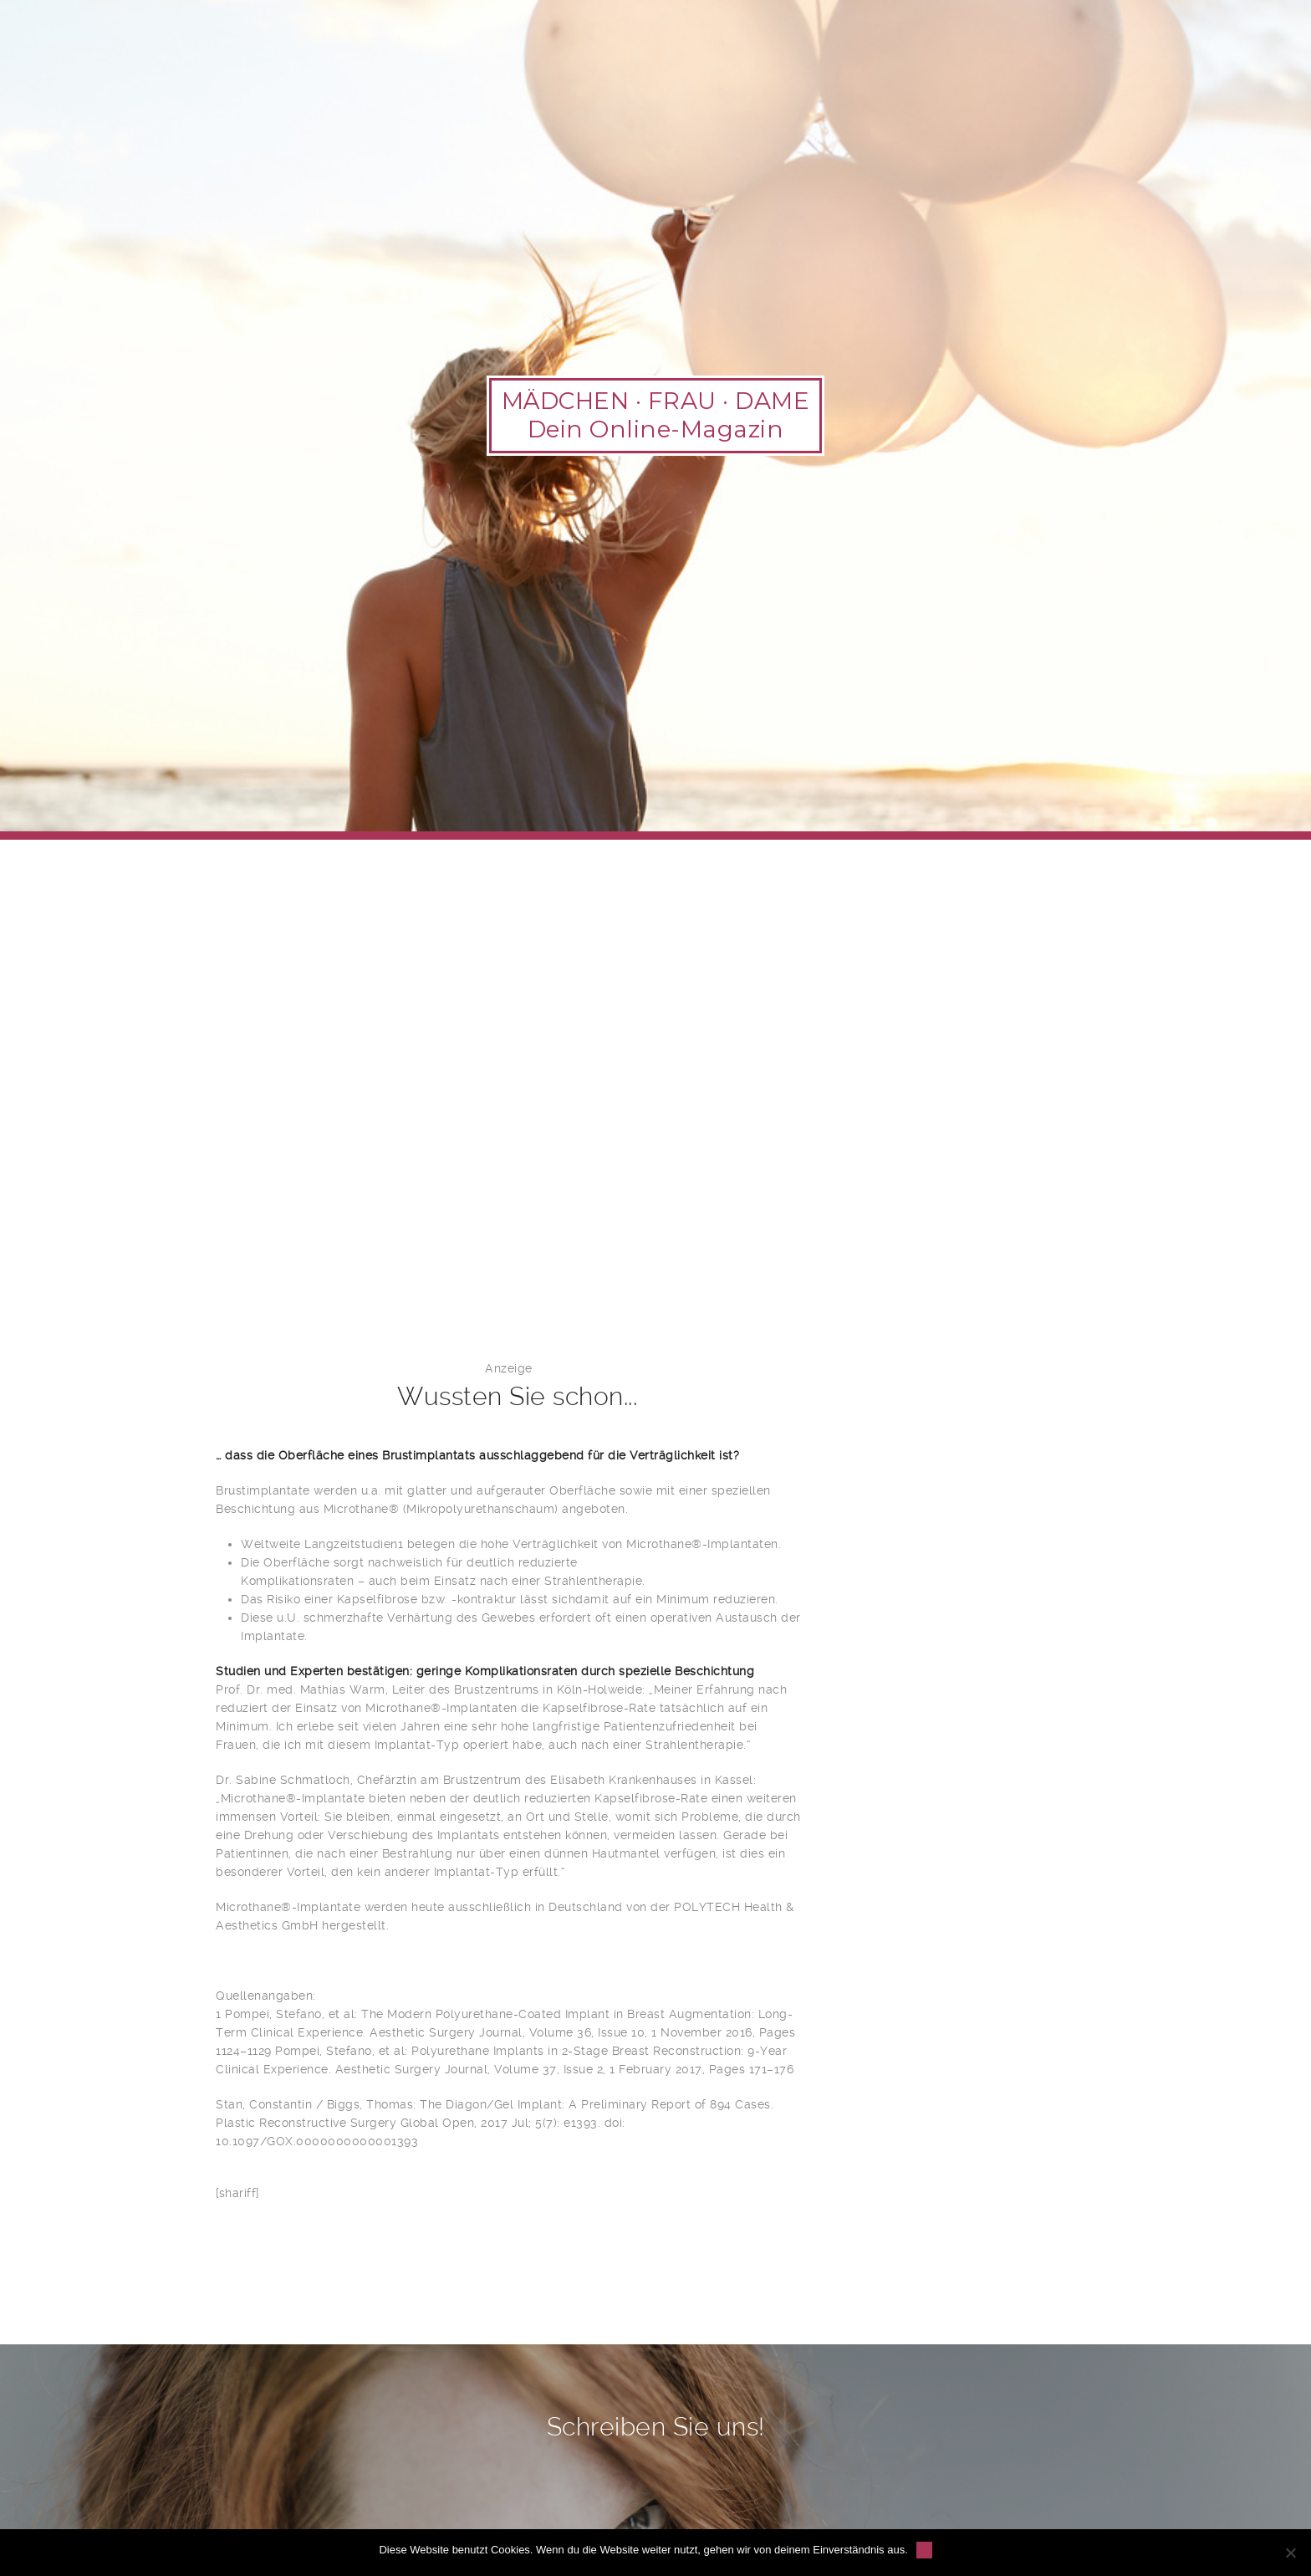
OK (924, 2549)
